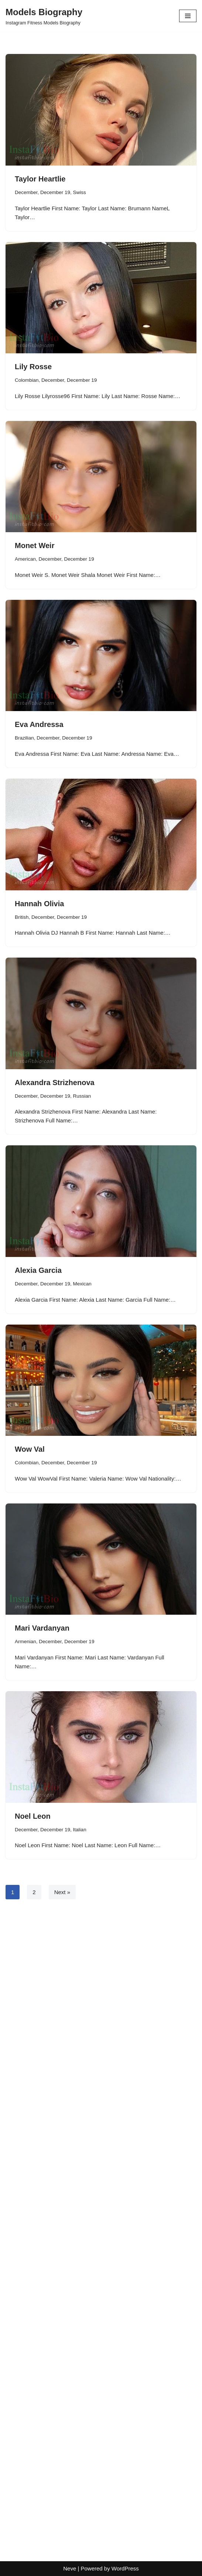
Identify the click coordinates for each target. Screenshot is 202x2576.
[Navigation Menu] (187, 16)
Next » (62, 1892)
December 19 (55, 192)
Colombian (27, 380)
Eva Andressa (39, 724)
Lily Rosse (33, 367)
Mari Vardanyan (42, 1628)
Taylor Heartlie (40, 179)
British (22, 917)
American (25, 559)
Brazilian (24, 738)
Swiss (79, 192)
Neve (69, 2568)
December (26, 192)
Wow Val (30, 1449)
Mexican (82, 1284)
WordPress (125, 2568)
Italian (79, 1829)
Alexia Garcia (38, 1270)
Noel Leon (33, 1816)
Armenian (25, 1641)
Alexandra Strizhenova (55, 1082)
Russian (82, 1096)
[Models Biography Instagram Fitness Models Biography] (44, 16)
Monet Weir (34, 545)
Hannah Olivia (39, 904)
